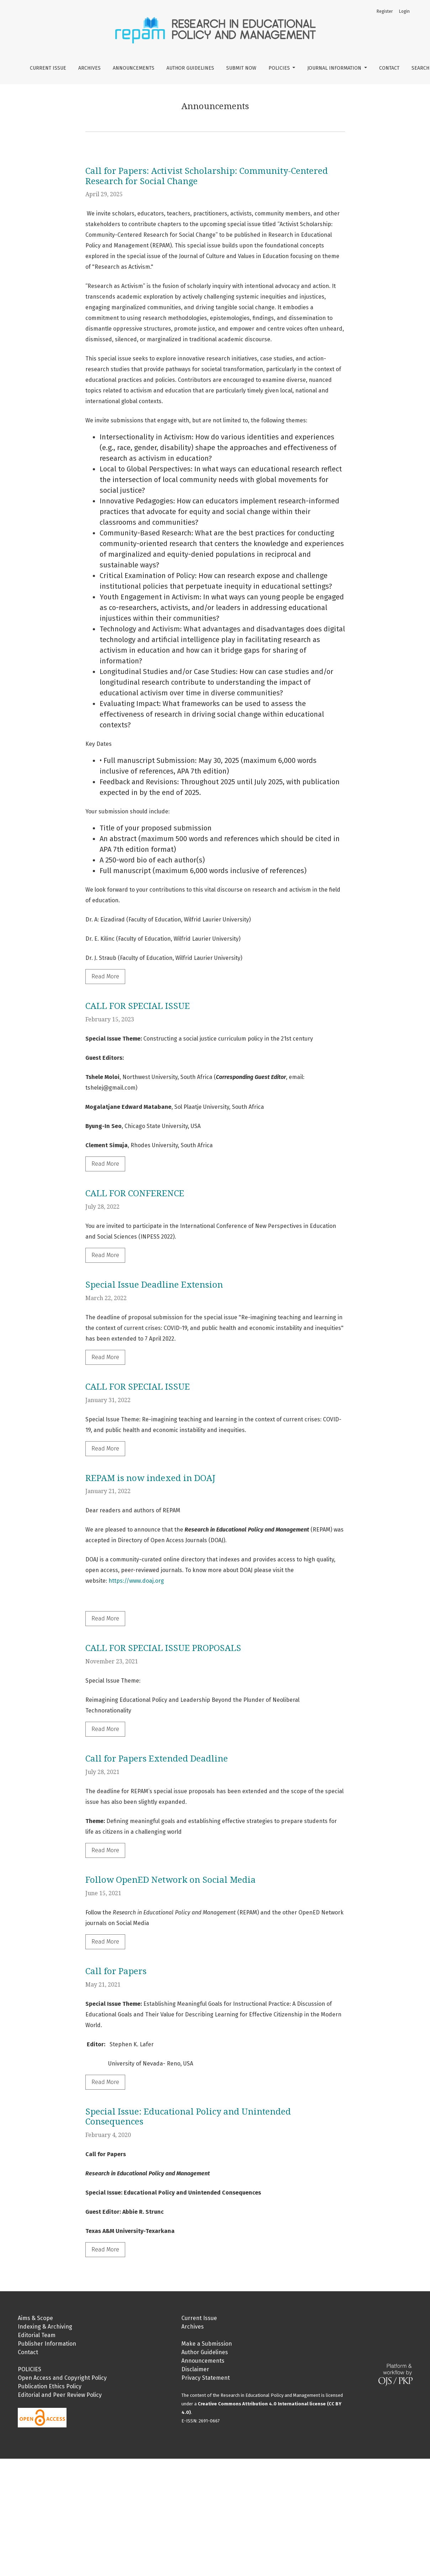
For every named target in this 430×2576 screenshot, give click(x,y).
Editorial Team (36, 2335)
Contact (389, 68)
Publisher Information (47, 2343)
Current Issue (48, 68)
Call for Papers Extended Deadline (156, 1759)
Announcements (133, 68)
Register (385, 11)
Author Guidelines (190, 68)
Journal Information (335, 68)
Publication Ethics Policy (49, 2386)
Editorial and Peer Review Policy (60, 2394)
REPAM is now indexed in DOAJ (150, 1478)
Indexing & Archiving (45, 2326)
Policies (280, 68)
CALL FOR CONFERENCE (134, 1193)
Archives (89, 68)
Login (404, 11)
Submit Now (241, 68)
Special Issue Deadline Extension (154, 1285)
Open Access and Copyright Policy (62, 2377)
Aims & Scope (35, 2318)
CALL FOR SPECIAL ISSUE (137, 1006)
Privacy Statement (205, 2377)
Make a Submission (206, 2343)
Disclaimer (195, 2369)
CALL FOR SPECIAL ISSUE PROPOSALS (163, 1648)
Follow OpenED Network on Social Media (170, 1880)
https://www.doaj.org (136, 1580)
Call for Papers (116, 1971)
